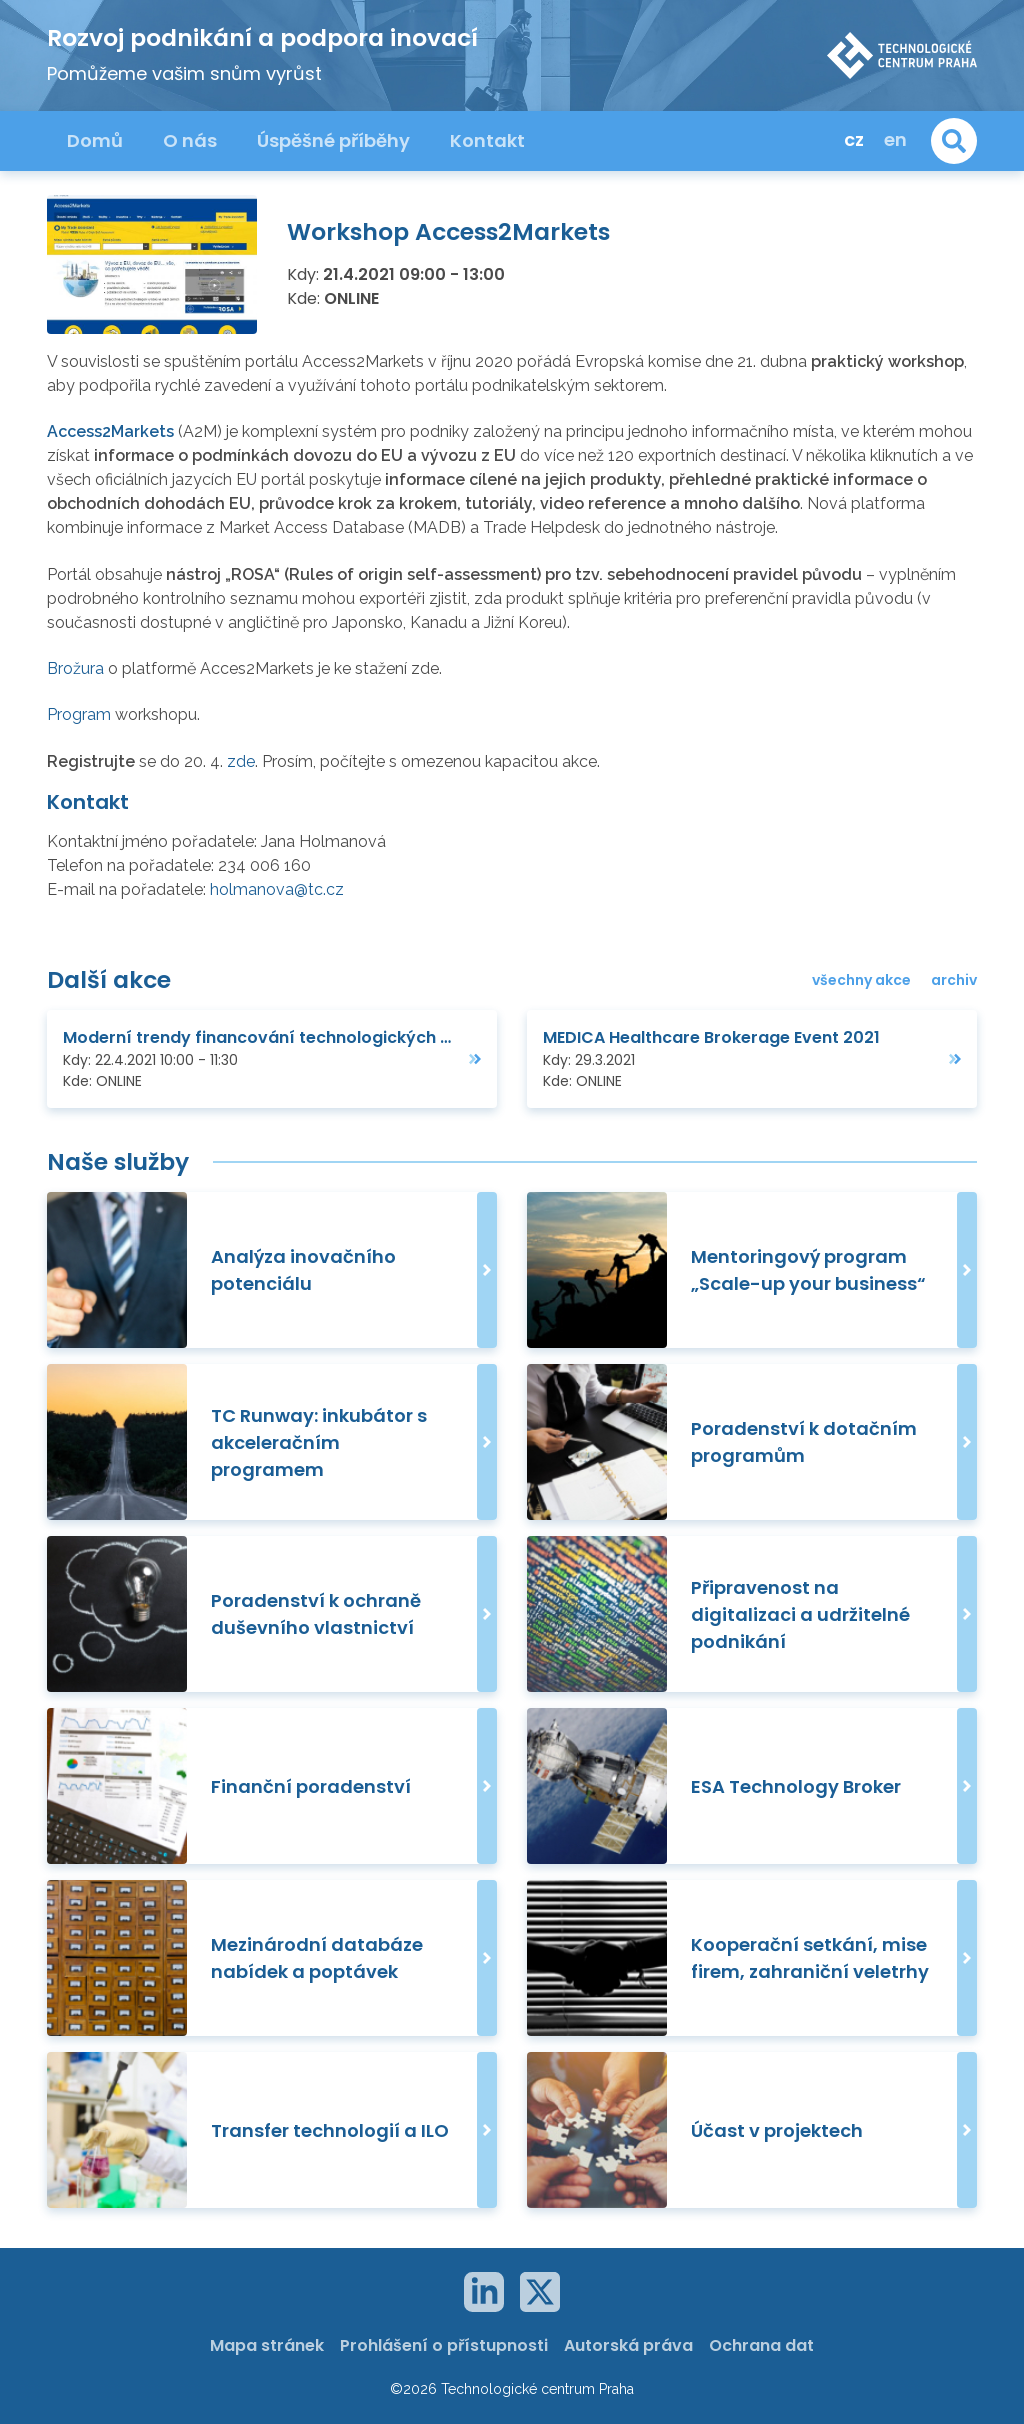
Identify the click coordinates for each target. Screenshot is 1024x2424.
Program (81, 714)
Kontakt (487, 140)
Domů (95, 140)
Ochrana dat (761, 2345)
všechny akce (861, 980)
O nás (190, 140)
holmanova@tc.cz (277, 889)
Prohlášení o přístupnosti (444, 2345)
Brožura (77, 668)
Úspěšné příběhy (333, 140)
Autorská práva (628, 2345)
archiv (954, 980)
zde (241, 761)
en (895, 139)
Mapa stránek (267, 2345)
